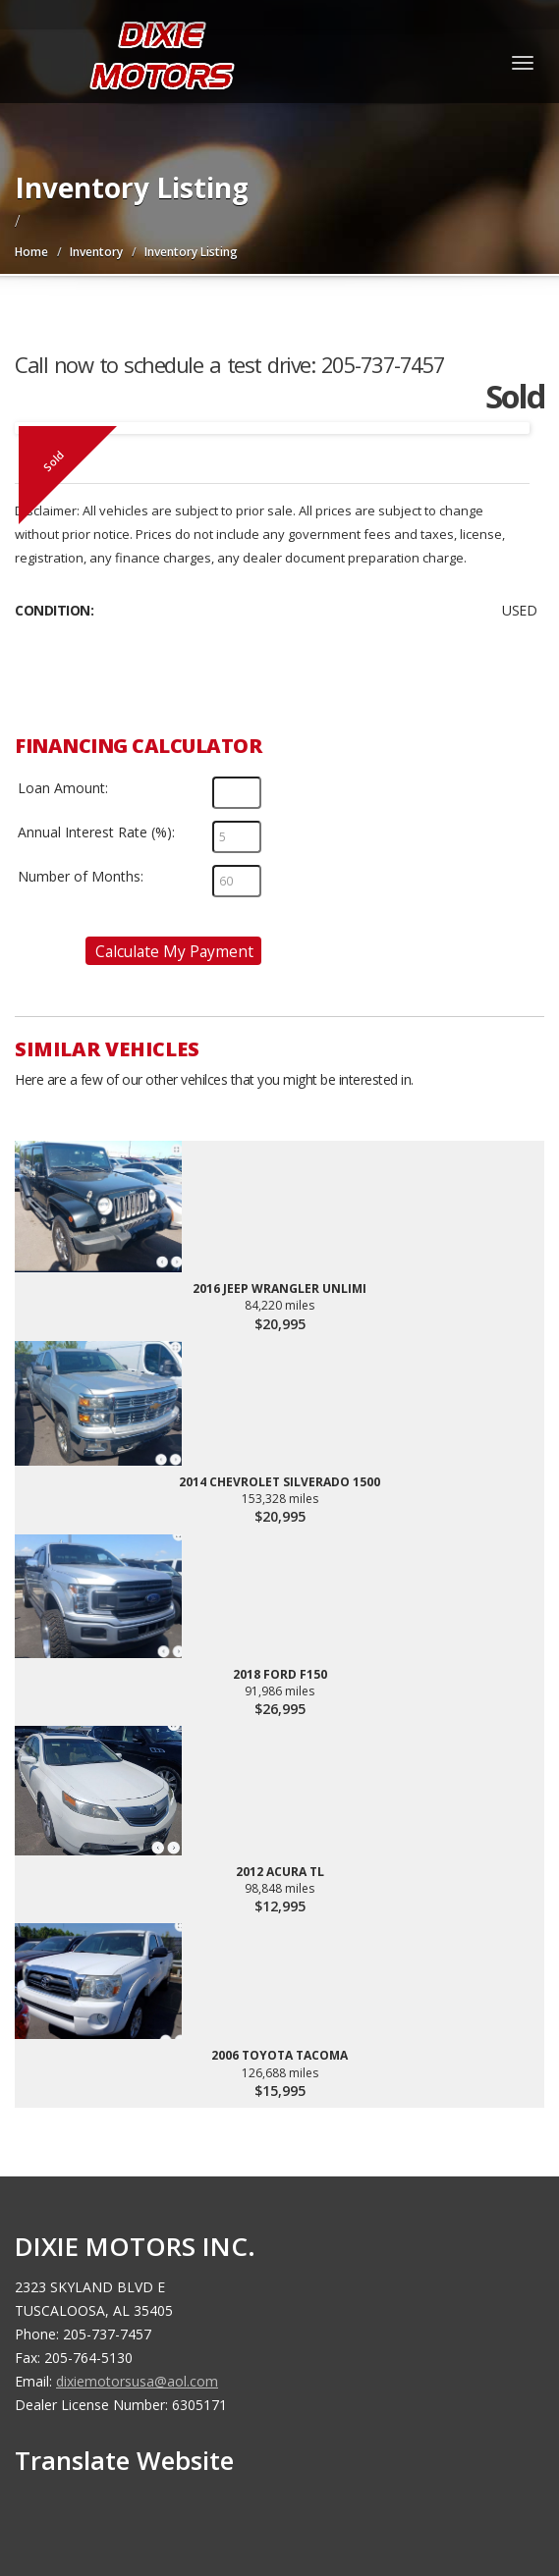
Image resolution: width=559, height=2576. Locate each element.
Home (31, 251)
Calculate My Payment (174, 951)
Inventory (96, 251)
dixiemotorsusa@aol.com (137, 2381)
